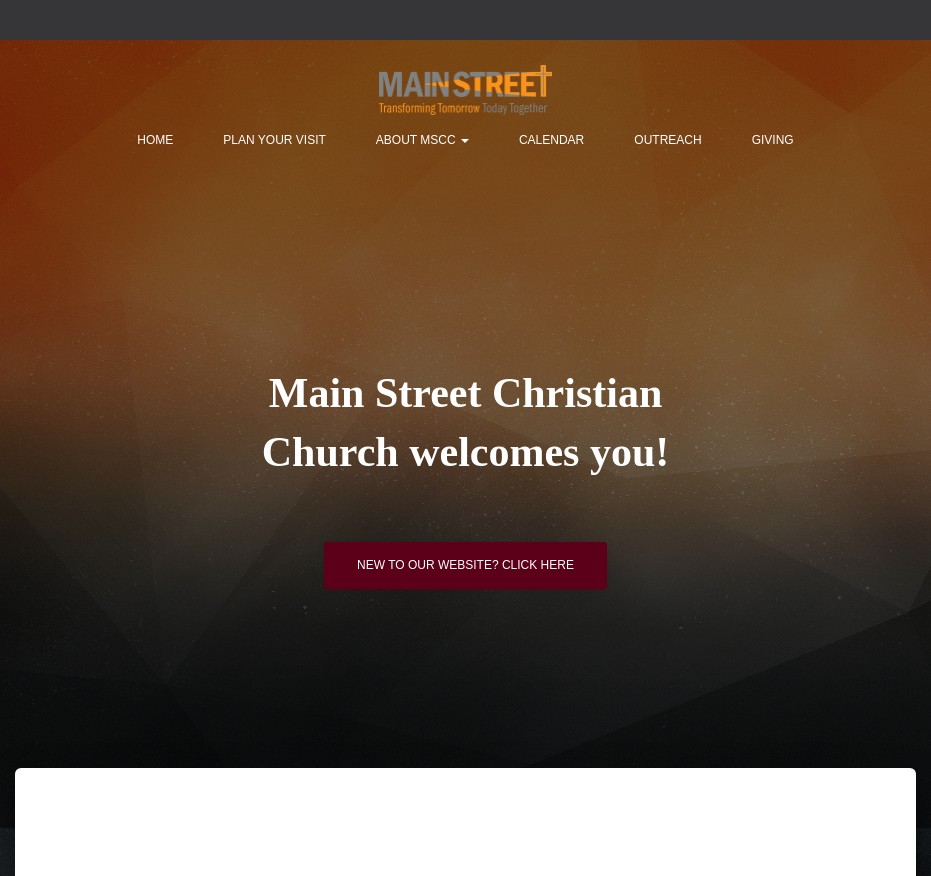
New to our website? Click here (465, 565)
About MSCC (422, 140)
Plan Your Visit (274, 140)
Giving (773, 140)
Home (155, 140)
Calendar (551, 140)
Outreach (667, 140)
